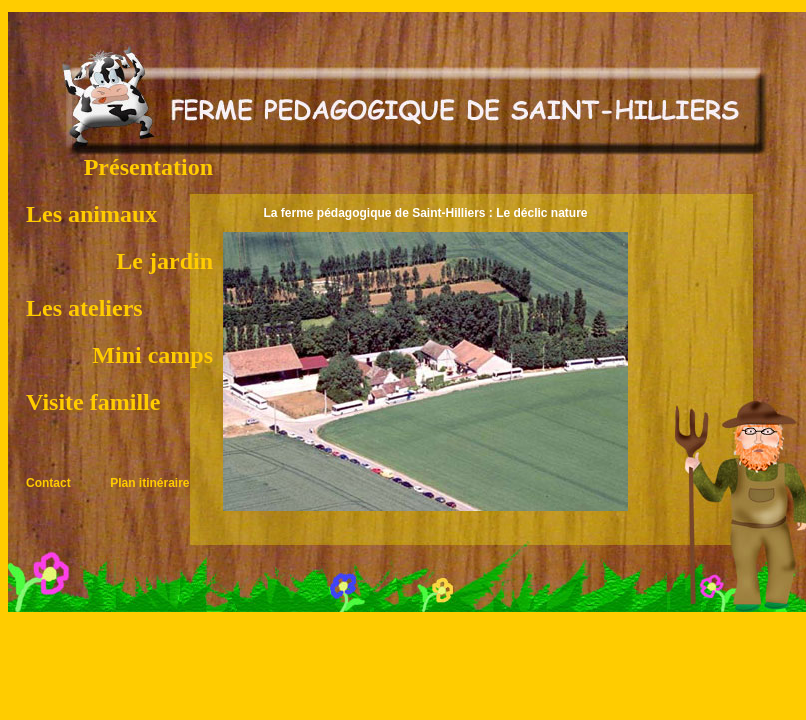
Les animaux (91, 214)
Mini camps (152, 355)
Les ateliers (84, 308)
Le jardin (164, 261)
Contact (48, 483)
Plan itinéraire (149, 483)
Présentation (148, 167)
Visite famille (93, 402)
